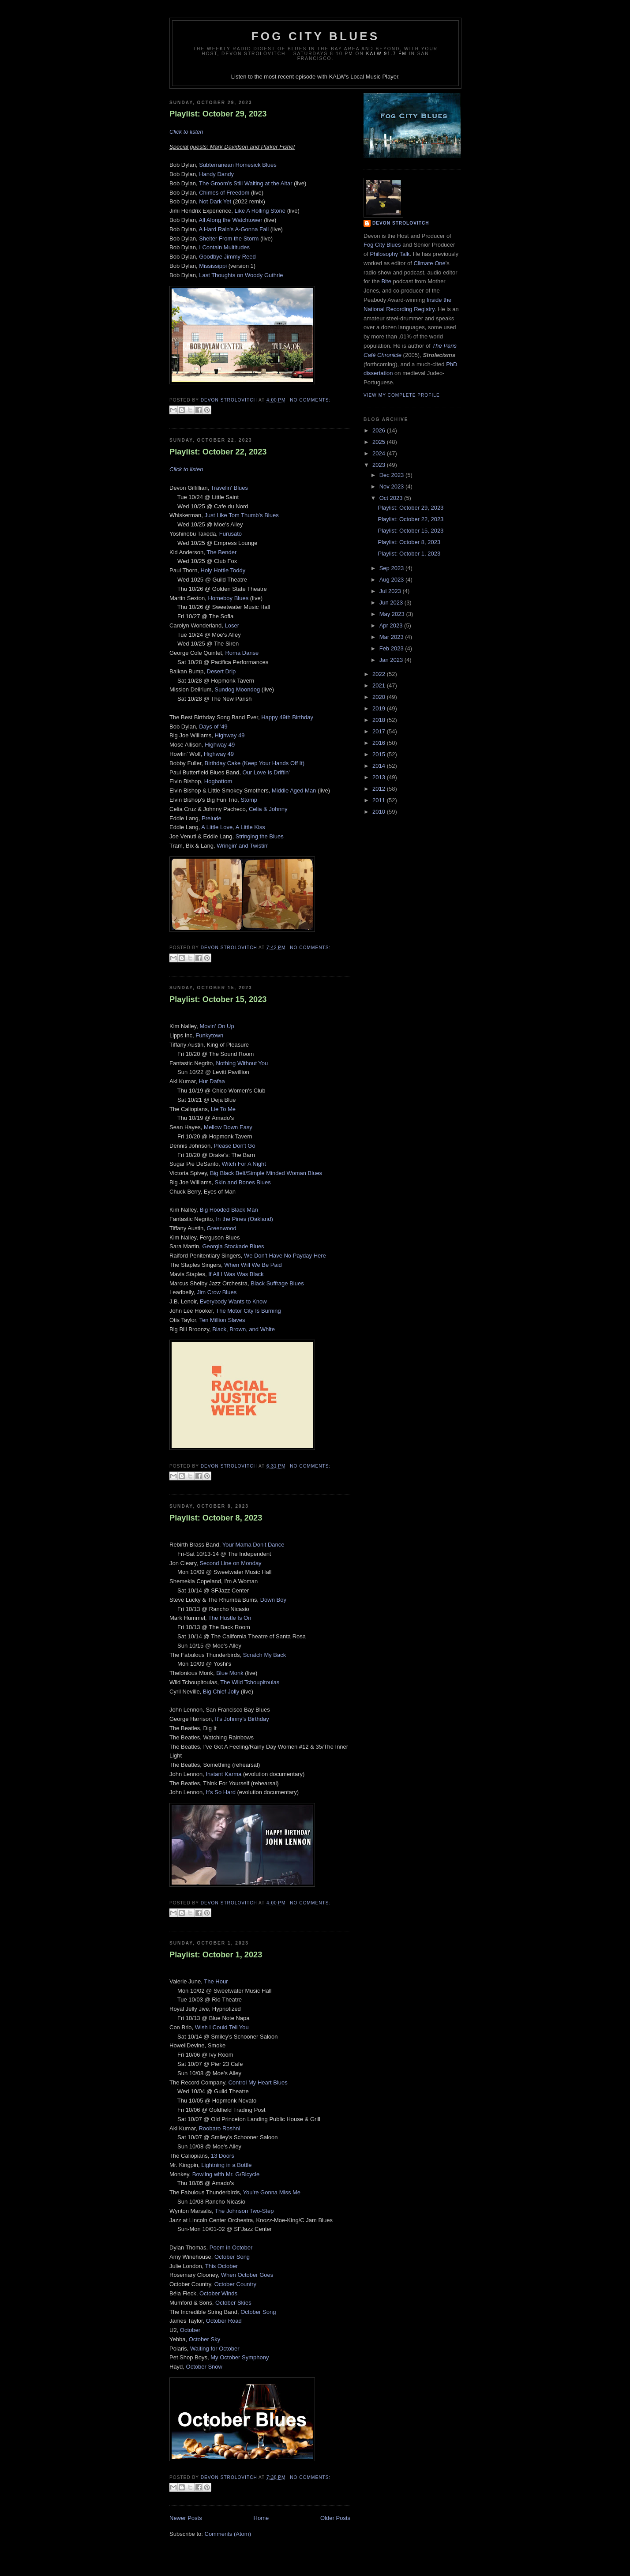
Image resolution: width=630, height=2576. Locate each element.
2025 (379, 442)
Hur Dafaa (212, 1081)
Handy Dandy (216, 174)
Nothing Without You (242, 1063)
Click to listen (186, 131)
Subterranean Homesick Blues (238, 164)
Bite (386, 281)
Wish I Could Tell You (222, 2027)
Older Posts (335, 2518)
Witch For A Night (244, 1163)
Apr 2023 (391, 625)
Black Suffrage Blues (277, 1283)
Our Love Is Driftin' (266, 772)
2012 (379, 788)
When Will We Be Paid (253, 1265)
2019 (379, 708)
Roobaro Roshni (219, 2128)
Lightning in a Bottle (226, 2165)
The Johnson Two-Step (244, 2211)
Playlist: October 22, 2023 (217, 451)
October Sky (205, 2339)
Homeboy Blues (228, 598)
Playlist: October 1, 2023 (215, 1954)
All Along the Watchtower (230, 220)
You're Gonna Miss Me (271, 2192)
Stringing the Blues (260, 836)
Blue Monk (229, 1673)
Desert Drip (221, 671)
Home (261, 2518)
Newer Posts (185, 2518)
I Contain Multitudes (224, 247)
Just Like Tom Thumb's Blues (241, 515)
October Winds (218, 2293)
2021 (379, 685)
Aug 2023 (392, 579)
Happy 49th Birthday (287, 717)
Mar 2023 (392, 637)
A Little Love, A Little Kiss (233, 827)
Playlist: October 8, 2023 (215, 1517)
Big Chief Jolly (221, 1691)
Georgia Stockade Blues (233, 1246)
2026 (379, 430)
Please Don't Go (234, 1145)
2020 (379, 697)
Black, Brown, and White (243, 1329)
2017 (379, 731)
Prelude (211, 818)
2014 (379, 765)
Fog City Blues (315, 36)
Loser (232, 625)
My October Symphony (239, 2357)
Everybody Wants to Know (233, 1301)
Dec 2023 (392, 475)
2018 (379, 720)
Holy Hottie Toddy (223, 570)
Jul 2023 (391, 591)
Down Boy (273, 1599)
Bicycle (250, 2174)
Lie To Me (223, 1109)
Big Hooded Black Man (228, 1209)
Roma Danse (242, 653)
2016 (379, 743)
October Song (232, 2256)
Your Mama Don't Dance (253, 1544)
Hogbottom (218, 781)
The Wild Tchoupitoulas (249, 1682)
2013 (379, 777)
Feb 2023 (392, 648)
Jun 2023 (392, 602)
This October (221, 2266)
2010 (379, 811)
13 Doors (222, 2155)
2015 (379, 754)
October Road (224, 2320)
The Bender (221, 552)
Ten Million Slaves (222, 1320)
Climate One (429, 263)
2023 (379, 465)
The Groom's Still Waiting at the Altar (246, 183)
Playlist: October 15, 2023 (217, 999)
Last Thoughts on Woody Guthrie (241, 275)
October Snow (204, 2366)
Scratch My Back (264, 1655)
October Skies (233, 2302)
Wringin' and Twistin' (242, 845)
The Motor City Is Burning (248, 1310)
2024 (379, 453)
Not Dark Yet (215, 201)
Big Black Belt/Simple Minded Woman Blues (266, 1173)
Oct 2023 (391, 498)
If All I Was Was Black (235, 1274)
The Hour (216, 1981)
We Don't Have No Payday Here (285, 1255)
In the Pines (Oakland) (244, 1219)
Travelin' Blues (229, 487)
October (190, 2330)
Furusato (230, 533)
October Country (235, 2284)
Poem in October (231, 2247)
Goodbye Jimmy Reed (227, 256)
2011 (379, 800)
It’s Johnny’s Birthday (242, 1719)
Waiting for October (215, 2348)
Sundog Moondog (237, 689)
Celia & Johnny (268, 809)
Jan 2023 (392, 660)
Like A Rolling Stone (259, 210)
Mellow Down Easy (227, 1127)
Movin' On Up (216, 1026)
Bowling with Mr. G (216, 2174)
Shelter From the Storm (229, 238)
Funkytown (209, 1035)
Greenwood (221, 1228)
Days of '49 (213, 726)
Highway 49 (230, 735)
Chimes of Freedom (224, 192)
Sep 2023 (392, 568)
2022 (379, 674)
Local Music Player (374, 76)
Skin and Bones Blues (243, 1182)
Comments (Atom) (228, 2534)
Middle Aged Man (294, 790)
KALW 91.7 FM (386, 53)
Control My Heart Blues (257, 2082)
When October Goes (247, 2275)
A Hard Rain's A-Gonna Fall (234, 229)
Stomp (248, 799)
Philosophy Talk (389, 254)
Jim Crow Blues (216, 1292)
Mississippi (213, 266)
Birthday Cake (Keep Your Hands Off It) (255, 763)
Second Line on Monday (230, 1563)
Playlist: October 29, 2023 (217, 113)
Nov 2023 (392, 486)
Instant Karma (223, 1774)
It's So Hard (221, 1792)
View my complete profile (402, 395)
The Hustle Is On (229, 1618)
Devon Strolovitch (400, 223)
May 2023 (392, 614)
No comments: (310, 400)
